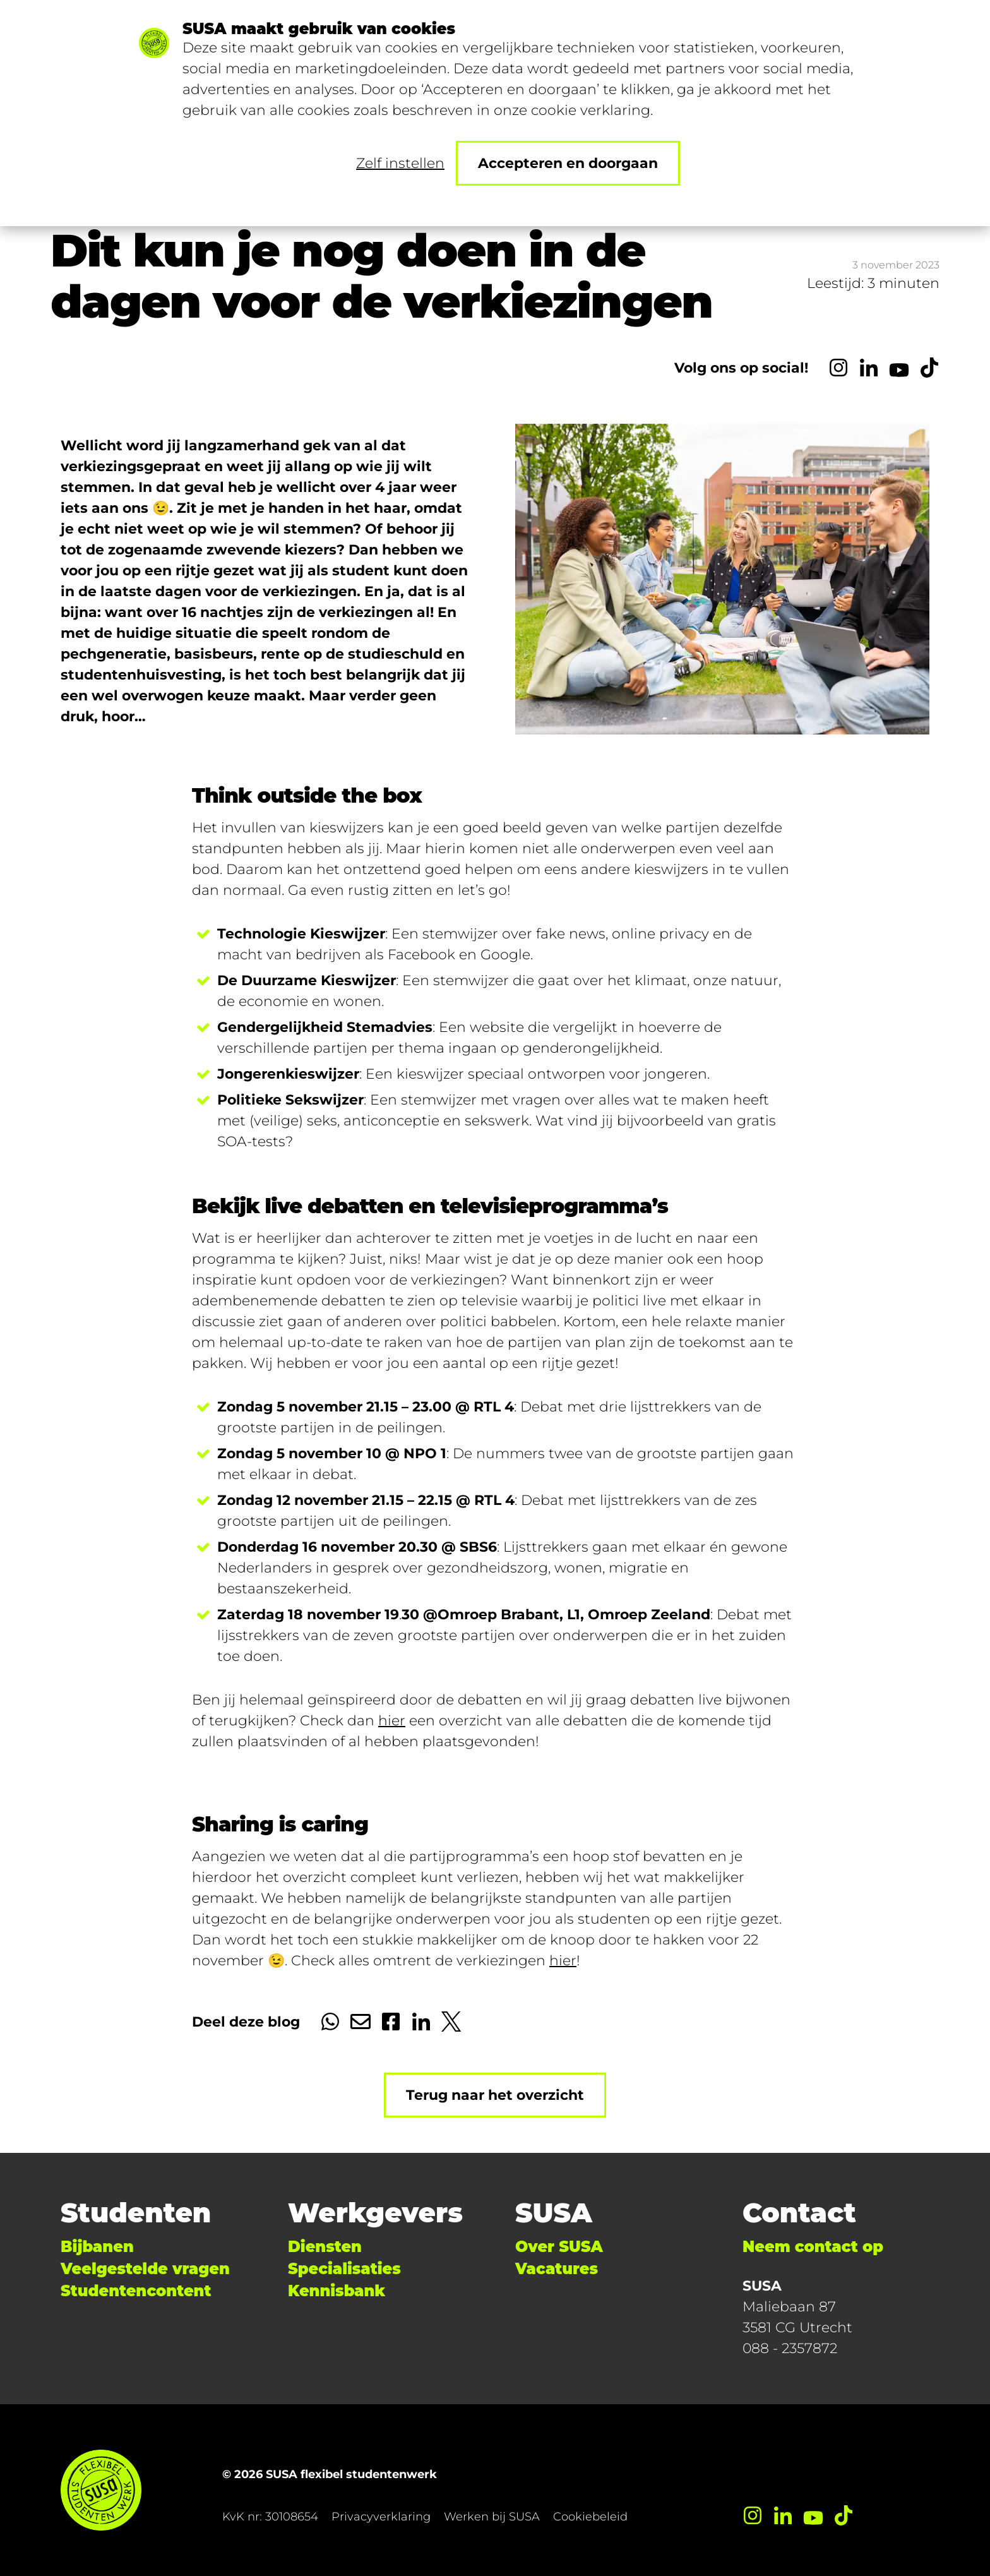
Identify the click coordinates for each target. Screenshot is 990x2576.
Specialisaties (344, 2269)
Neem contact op (812, 2247)
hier (391, 1720)
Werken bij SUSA (492, 2517)
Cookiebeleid (590, 2517)
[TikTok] (929, 367)
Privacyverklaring (381, 2517)
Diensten (325, 2247)
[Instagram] (838, 367)
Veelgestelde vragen (145, 2269)
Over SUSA (559, 2247)
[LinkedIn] (869, 367)
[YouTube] (899, 367)
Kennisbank (336, 2291)
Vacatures (556, 2269)
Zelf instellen (400, 163)
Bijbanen (97, 2247)
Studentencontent (136, 2291)
